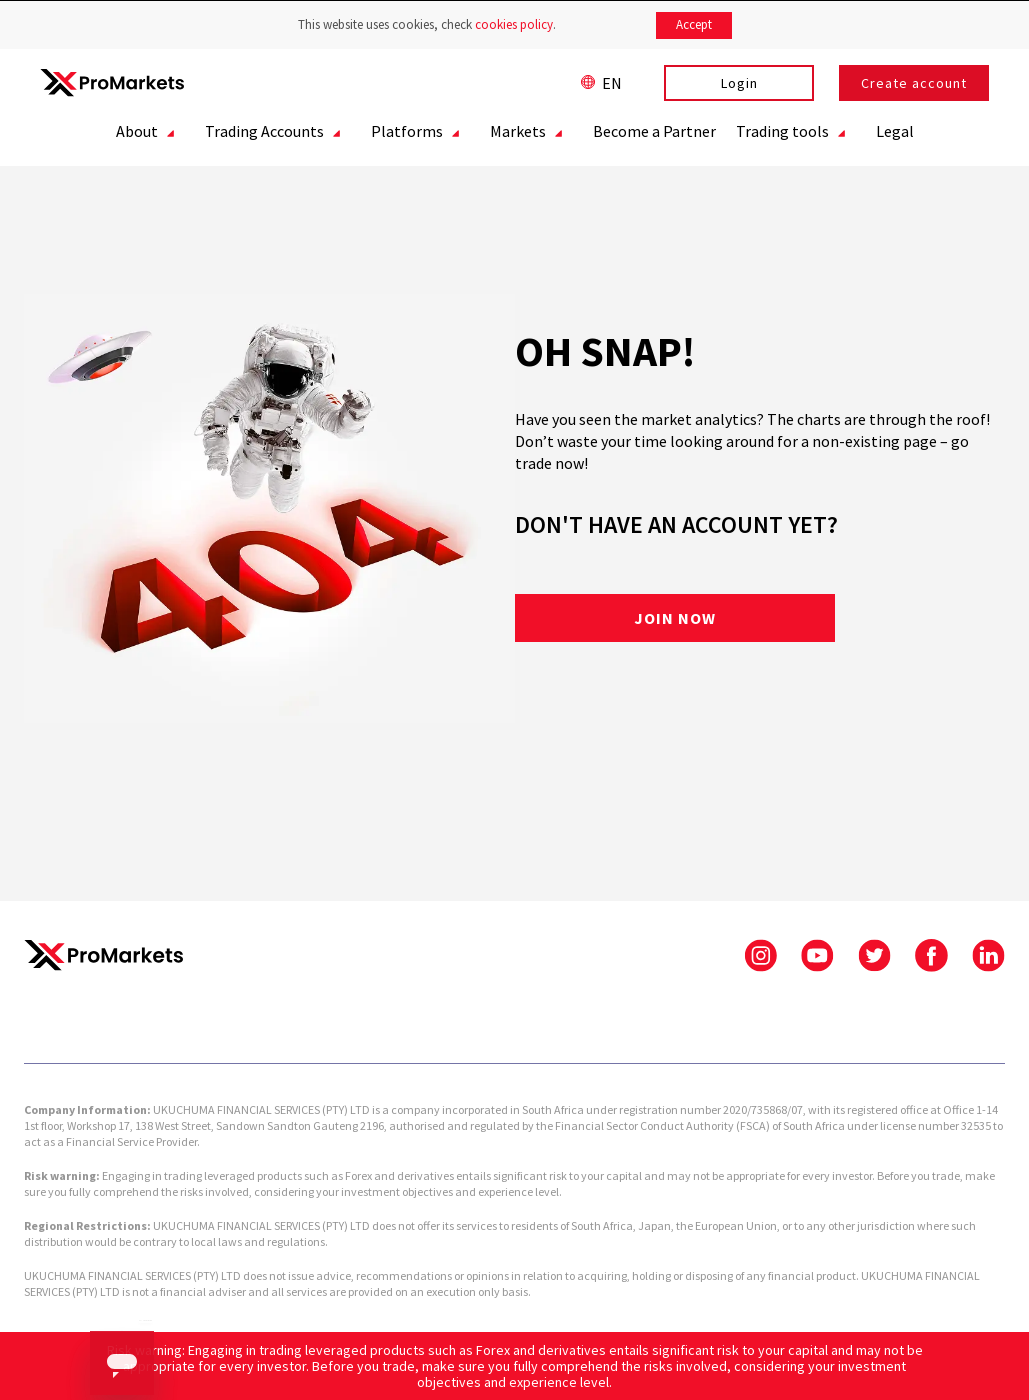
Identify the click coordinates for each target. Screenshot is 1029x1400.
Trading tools (799, 134)
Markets (534, 134)
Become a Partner (654, 131)
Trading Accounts (281, 134)
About (153, 134)
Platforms (423, 134)
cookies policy (514, 24)
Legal (895, 131)
